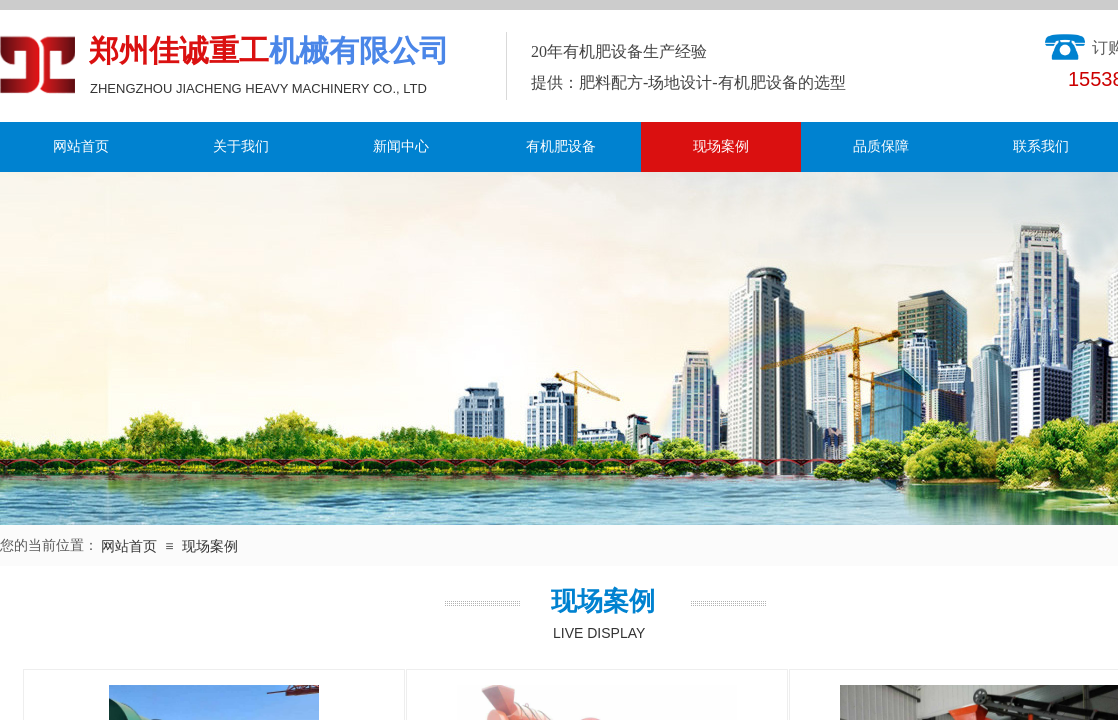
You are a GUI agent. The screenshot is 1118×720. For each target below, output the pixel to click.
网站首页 (81, 146)
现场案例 (721, 146)
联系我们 (1041, 146)
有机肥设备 (561, 146)
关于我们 (241, 146)
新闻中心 (401, 146)
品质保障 (881, 146)
